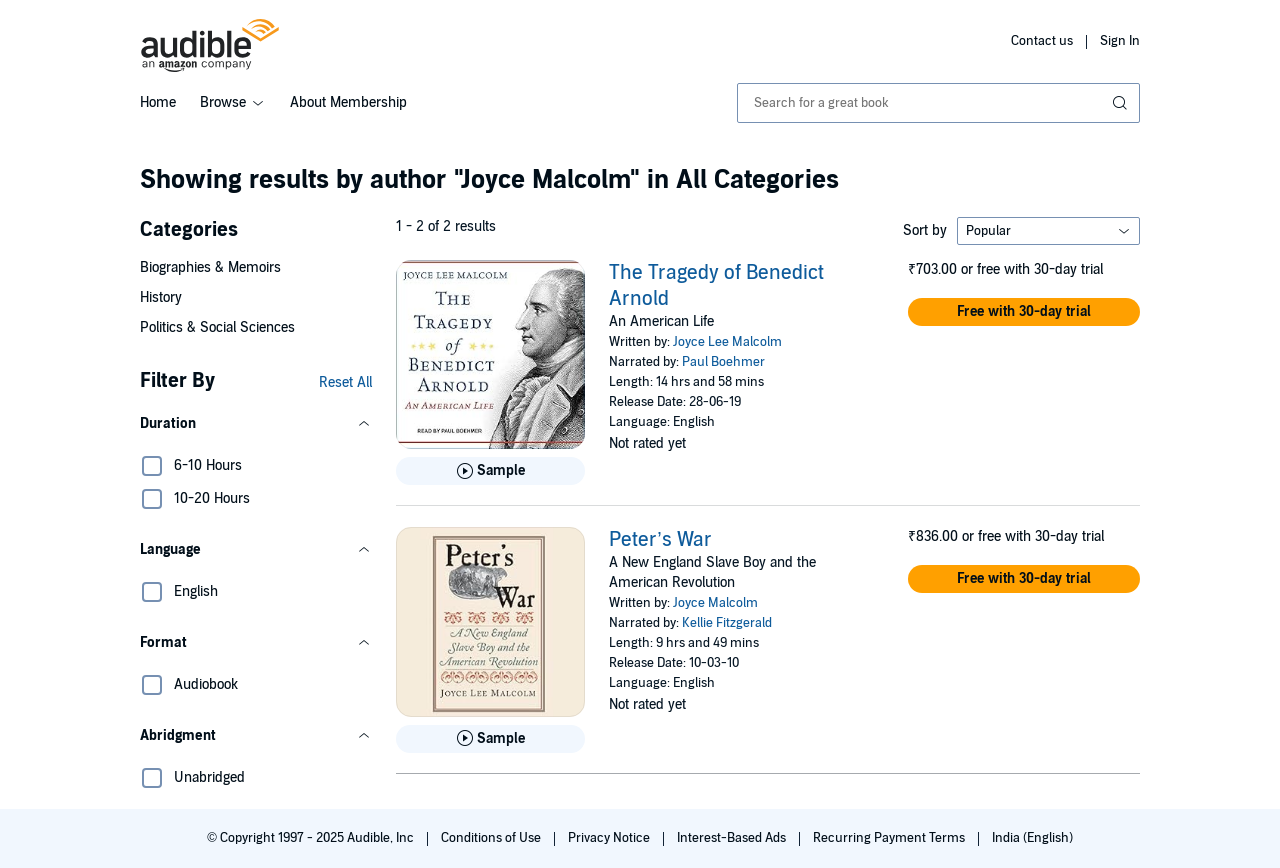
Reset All (345, 382)
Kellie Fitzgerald (727, 623)
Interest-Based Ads (733, 838)
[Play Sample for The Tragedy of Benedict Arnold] (490, 471)
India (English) (1032, 838)
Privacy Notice (610, 838)
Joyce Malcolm (715, 603)
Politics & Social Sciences (217, 327)
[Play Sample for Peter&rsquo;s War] (490, 739)
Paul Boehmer (723, 362)
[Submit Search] (1122, 103)
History (161, 297)
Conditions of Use (492, 838)
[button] (256, 424)
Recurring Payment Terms (890, 838)
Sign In (1120, 41)
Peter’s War (660, 540)
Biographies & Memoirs (210, 267)
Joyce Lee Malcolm (727, 342)
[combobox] (938, 103)
